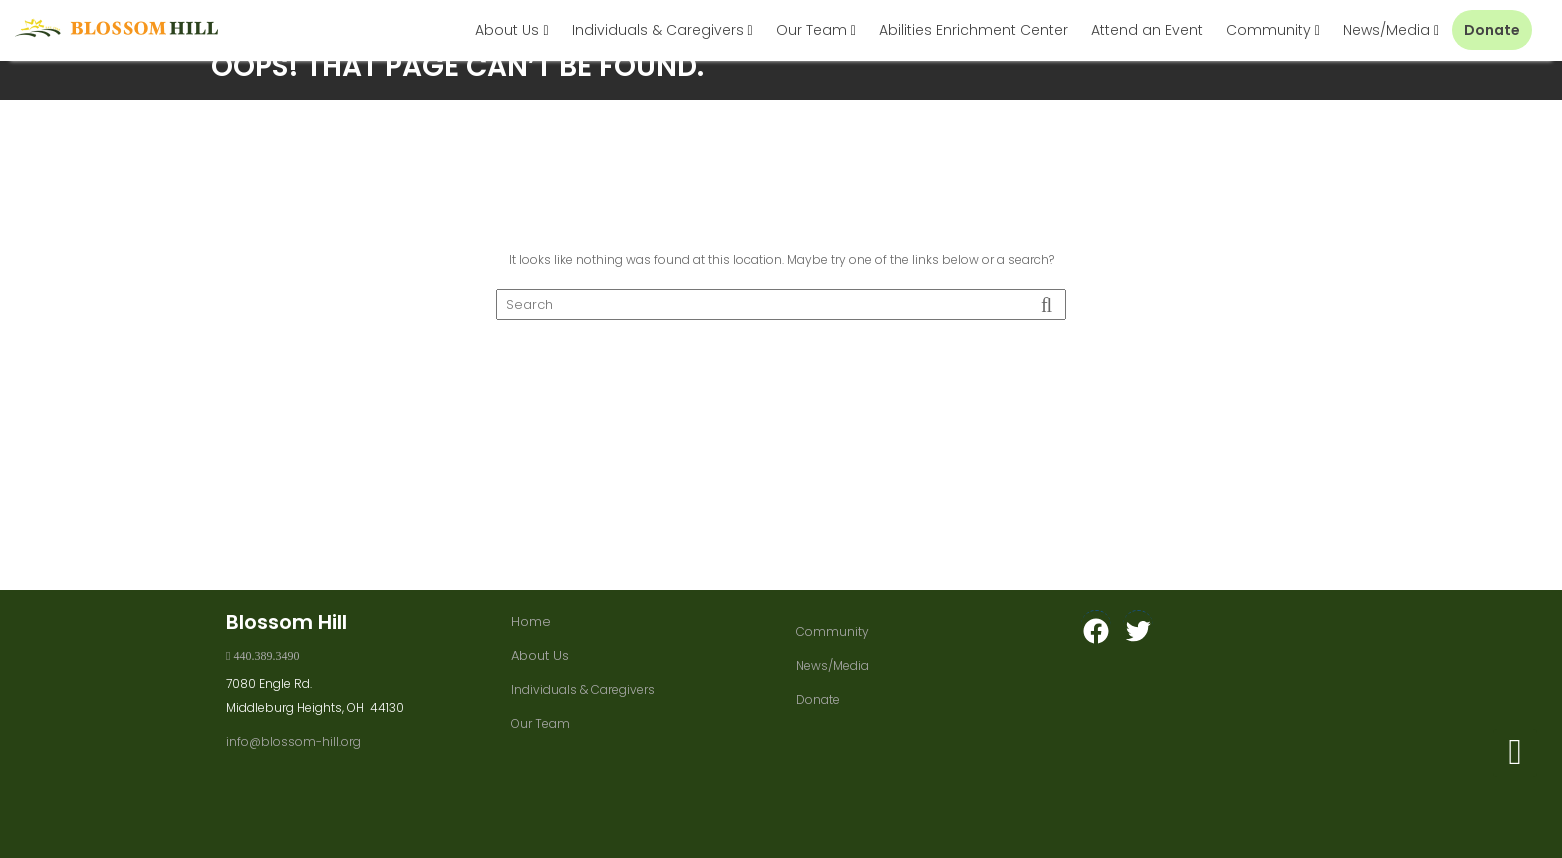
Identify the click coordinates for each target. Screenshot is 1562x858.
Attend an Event (1147, 30)
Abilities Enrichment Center (973, 30)
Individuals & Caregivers (658, 30)
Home (531, 621)
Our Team (811, 30)
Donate (1492, 30)
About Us (507, 30)
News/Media (1386, 30)
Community (1268, 30)
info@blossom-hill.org (293, 741)
